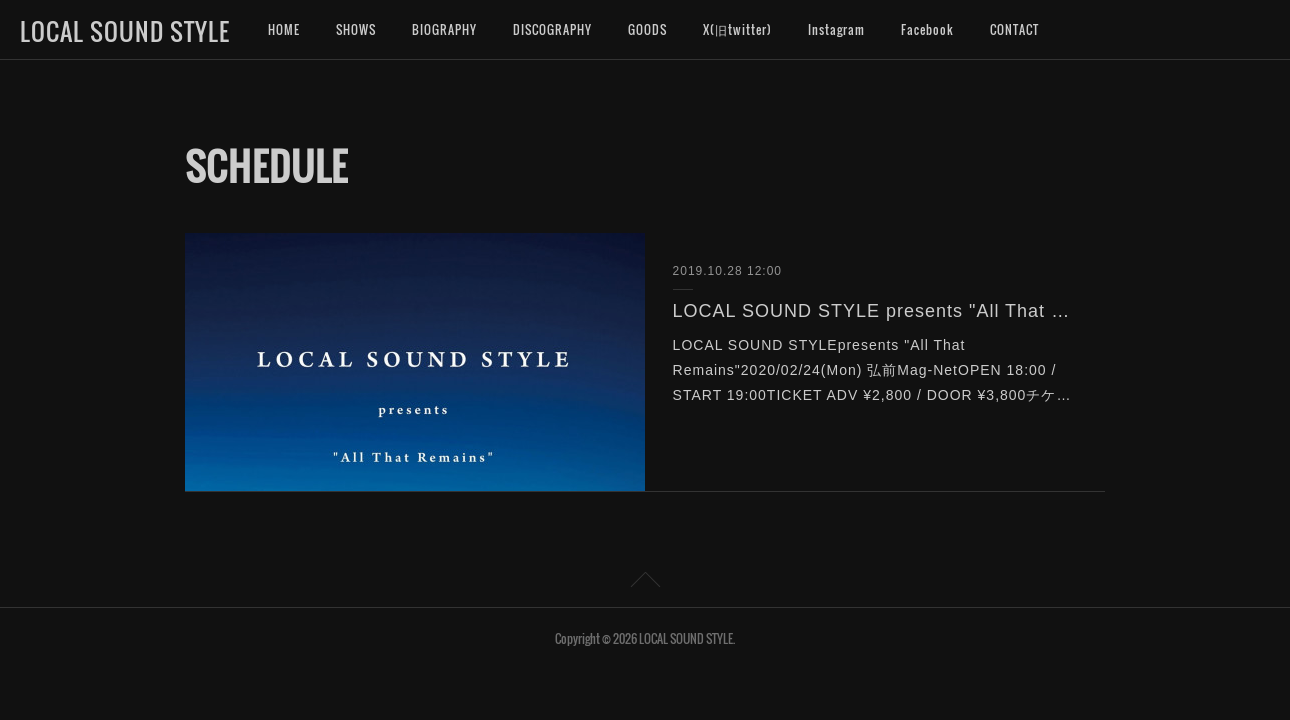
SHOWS (356, 29)
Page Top (645, 583)
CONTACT (1014, 29)
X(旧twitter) (737, 29)
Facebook (927, 29)
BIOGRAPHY (444, 29)
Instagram (836, 29)
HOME (284, 29)
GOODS (647, 29)
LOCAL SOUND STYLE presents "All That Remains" (875, 311)
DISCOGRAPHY (552, 29)
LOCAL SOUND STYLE (125, 31)
